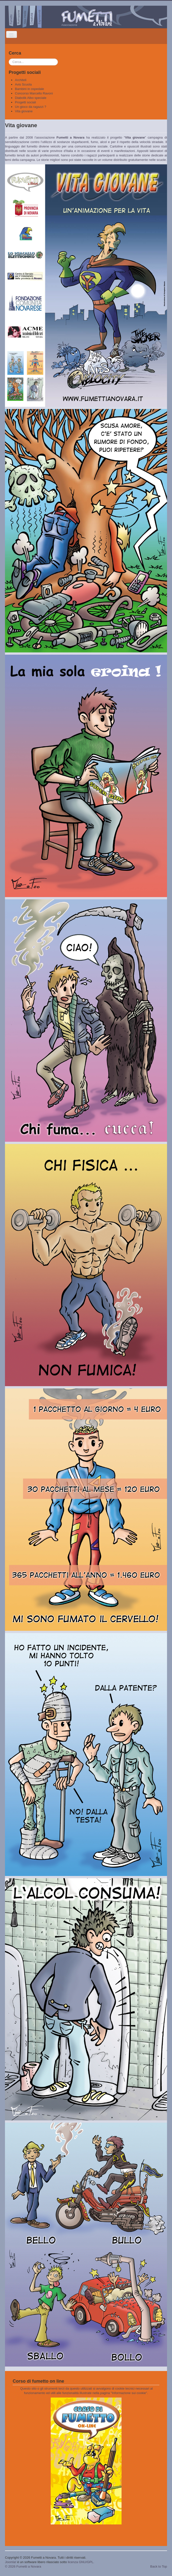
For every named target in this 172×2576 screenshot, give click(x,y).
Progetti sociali (25, 102)
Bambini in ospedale (29, 89)
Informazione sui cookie (129, 2393)
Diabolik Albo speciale (30, 98)
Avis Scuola (23, 84)
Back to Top (158, 2566)
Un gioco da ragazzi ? (30, 107)
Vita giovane (24, 111)
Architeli (20, 80)
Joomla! (10, 2562)
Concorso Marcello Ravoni (34, 93)
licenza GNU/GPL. (81, 2562)
